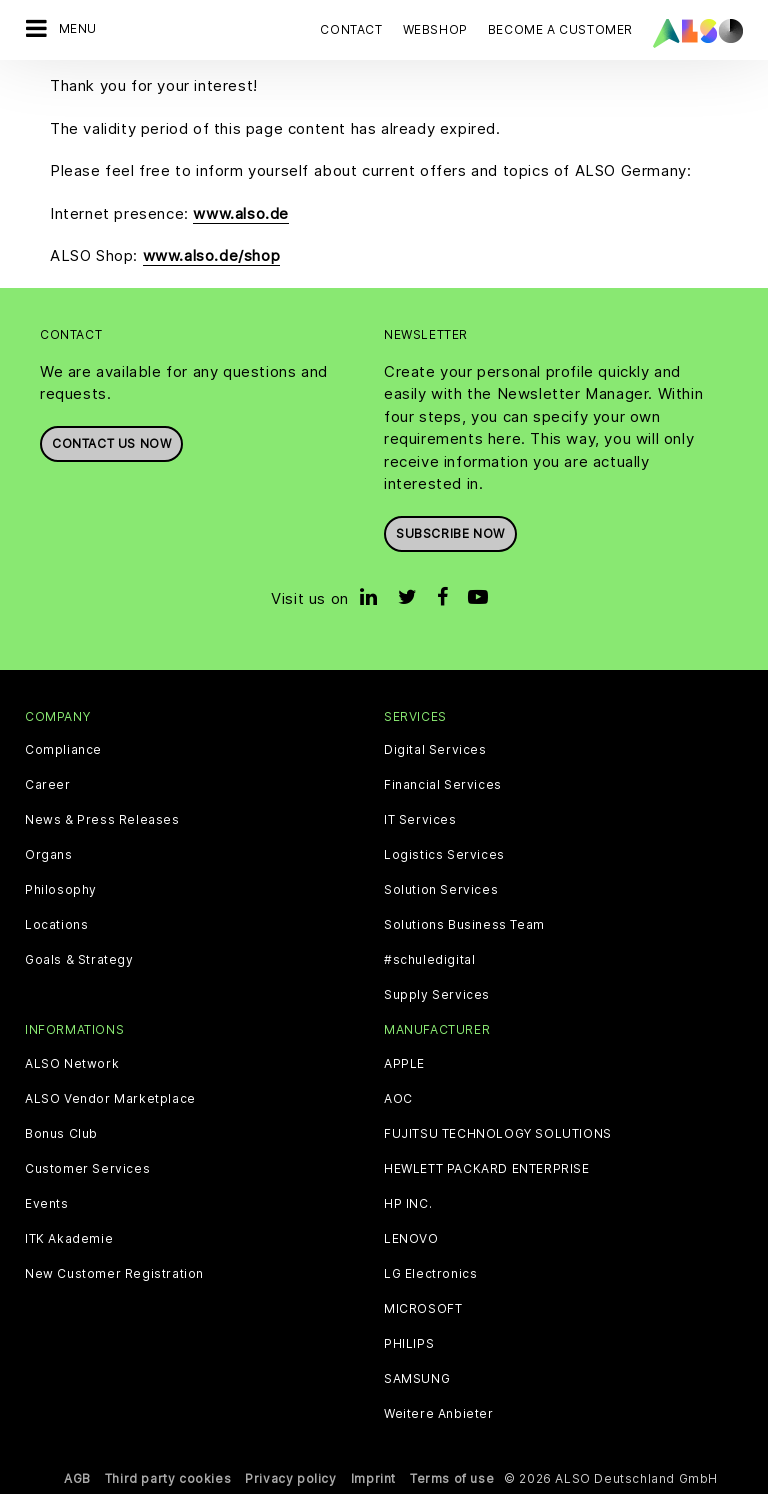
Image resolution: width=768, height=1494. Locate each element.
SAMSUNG (417, 1379)
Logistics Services (444, 855)
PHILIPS (409, 1344)
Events (47, 1204)
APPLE (404, 1064)
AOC (398, 1099)
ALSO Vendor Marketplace (110, 1099)
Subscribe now (450, 533)
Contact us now (111, 443)
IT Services (420, 820)
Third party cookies (168, 1478)
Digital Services (435, 750)
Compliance (63, 750)
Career (48, 785)
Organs (49, 855)
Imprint (373, 1478)
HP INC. (408, 1204)
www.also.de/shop (212, 255)
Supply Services (437, 995)
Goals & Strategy (79, 960)
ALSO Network (72, 1064)
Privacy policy (290, 1478)
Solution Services (441, 890)
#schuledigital (429, 960)
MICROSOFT (423, 1309)
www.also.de (241, 213)
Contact (351, 29)
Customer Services (87, 1169)
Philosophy (61, 890)
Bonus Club (61, 1134)
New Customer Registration (114, 1274)
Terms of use (452, 1478)
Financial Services (443, 785)
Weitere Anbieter (439, 1414)
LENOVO (411, 1239)
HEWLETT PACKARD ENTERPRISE (487, 1169)
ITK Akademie (69, 1239)
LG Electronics (430, 1274)
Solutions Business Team (464, 925)
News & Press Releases (102, 820)
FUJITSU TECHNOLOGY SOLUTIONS (498, 1134)
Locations (56, 925)
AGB (77, 1478)
